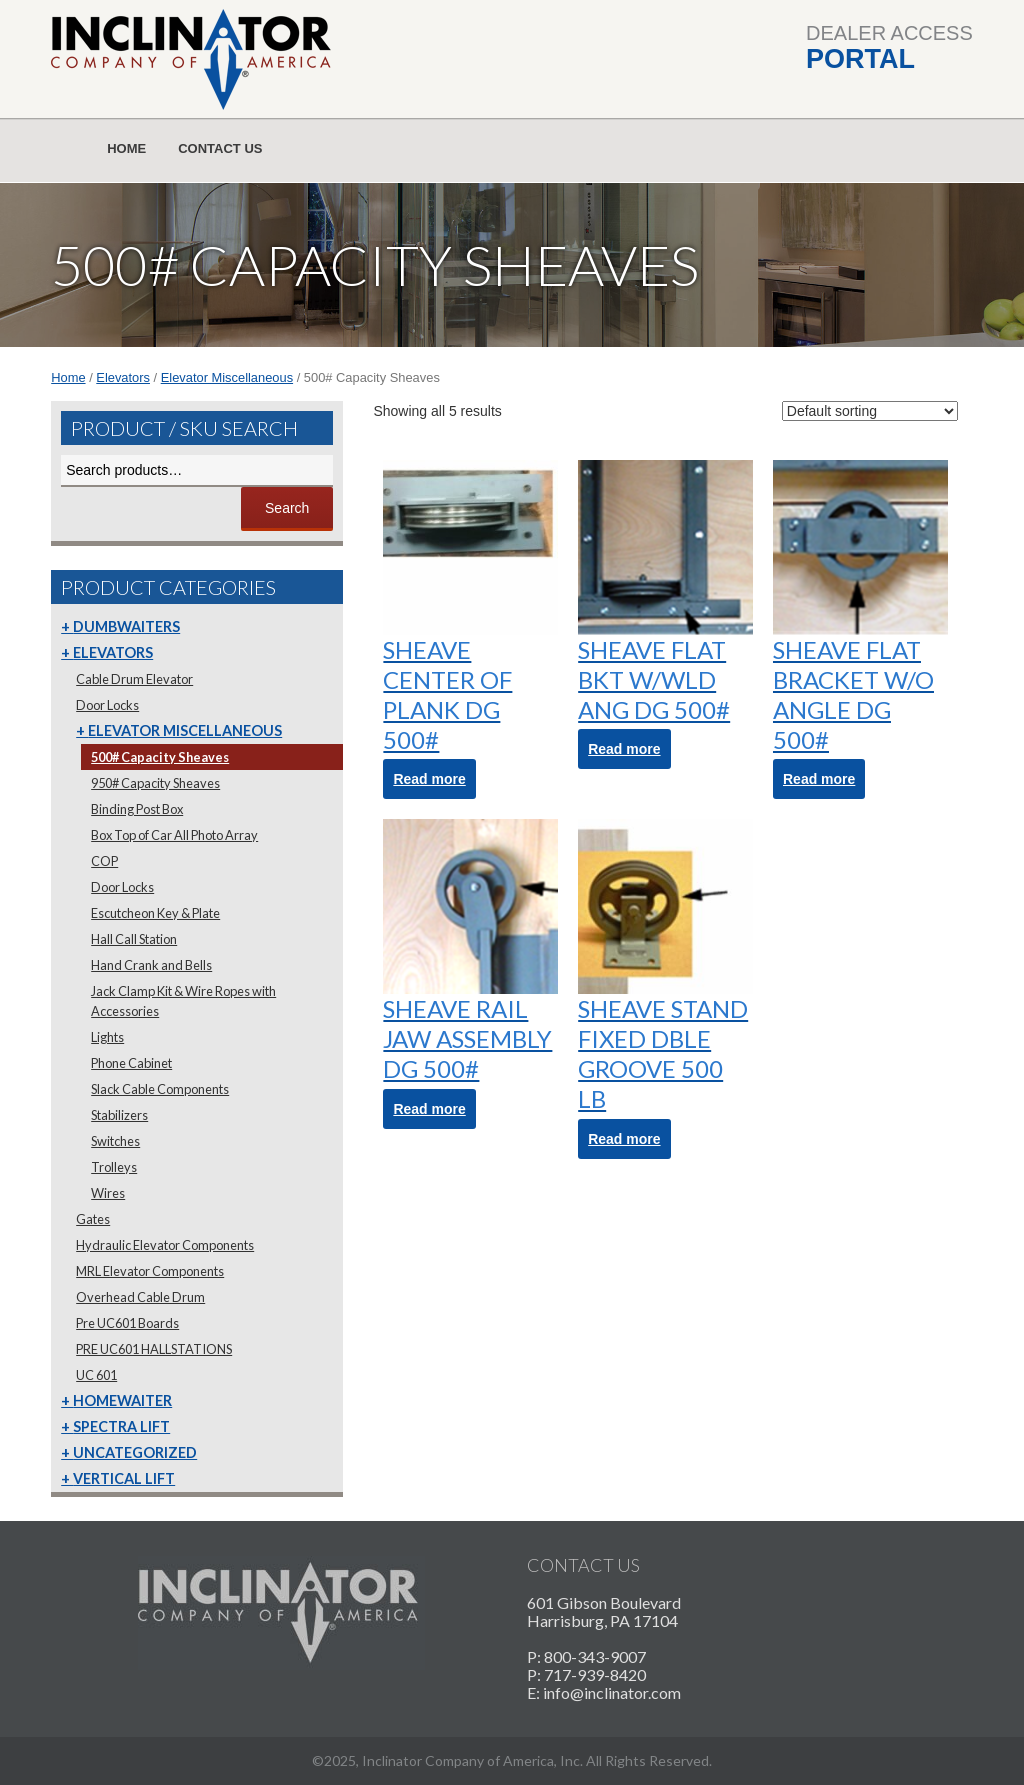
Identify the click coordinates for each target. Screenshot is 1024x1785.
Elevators (123, 377)
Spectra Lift (121, 1426)
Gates (93, 1219)
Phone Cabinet (131, 1063)
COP (104, 861)
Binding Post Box (137, 809)
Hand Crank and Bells (151, 965)
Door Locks (107, 705)
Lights (107, 1037)
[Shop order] (870, 411)
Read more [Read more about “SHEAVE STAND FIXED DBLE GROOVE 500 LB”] (624, 1139)
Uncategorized (135, 1452)
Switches (115, 1141)
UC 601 (96, 1375)
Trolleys (114, 1167)
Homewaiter (122, 1400)
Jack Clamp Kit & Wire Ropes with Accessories (183, 1001)
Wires (108, 1193)
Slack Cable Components (160, 1089)
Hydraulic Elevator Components (165, 1245)
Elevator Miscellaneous (227, 377)
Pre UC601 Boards (127, 1323)
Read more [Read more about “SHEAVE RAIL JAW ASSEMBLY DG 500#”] (429, 1109)
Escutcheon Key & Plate (155, 913)
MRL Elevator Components (150, 1271)
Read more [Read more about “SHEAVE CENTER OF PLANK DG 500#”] (429, 779)
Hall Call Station (134, 939)
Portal (860, 59)
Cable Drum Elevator (134, 679)
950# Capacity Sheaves (155, 783)
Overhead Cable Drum (140, 1297)
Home (126, 148)
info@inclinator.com (612, 1692)
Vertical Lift (124, 1478)
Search (287, 508)
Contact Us (220, 148)
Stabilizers (119, 1115)
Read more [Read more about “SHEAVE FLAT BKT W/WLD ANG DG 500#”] (624, 749)
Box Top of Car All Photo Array (174, 835)
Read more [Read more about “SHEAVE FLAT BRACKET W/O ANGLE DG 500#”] (819, 779)
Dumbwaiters (126, 626)
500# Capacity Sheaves (160, 757)
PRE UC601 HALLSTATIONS (154, 1349)
